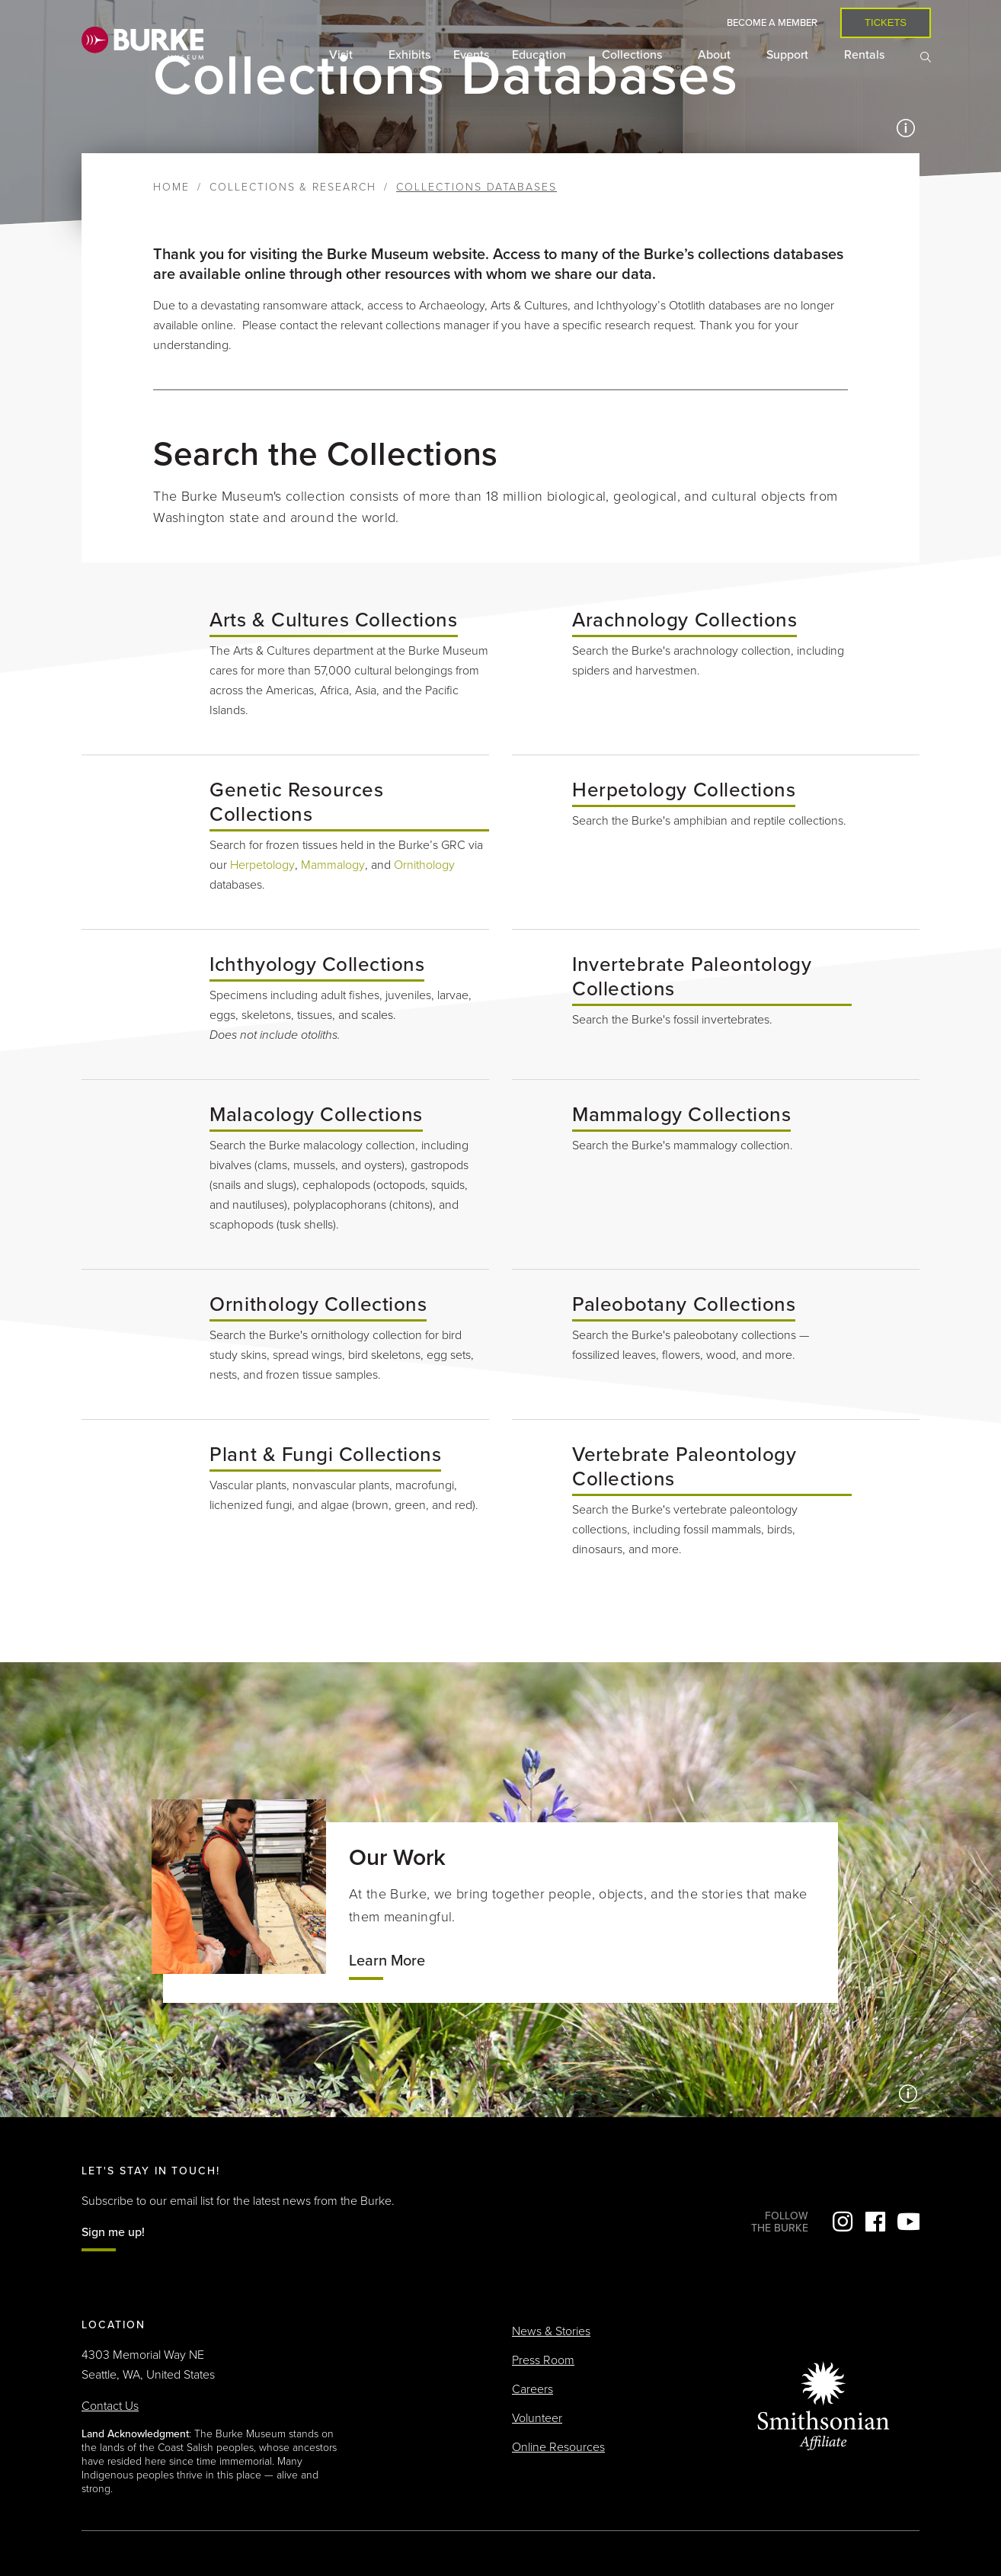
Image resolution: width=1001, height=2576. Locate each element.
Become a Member (772, 23)
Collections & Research (292, 187)
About (716, 54)
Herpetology (262, 865)
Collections (633, 54)
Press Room (543, 2360)
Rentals (865, 54)
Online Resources (558, 2447)
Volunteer (537, 2418)
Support (788, 54)
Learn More (387, 1961)
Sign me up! (113, 2232)
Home (171, 187)
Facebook (875, 2221)
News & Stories (551, 2331)
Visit (342, 54)
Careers (532, 2389)
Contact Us (110, 2406)
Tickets (886, 22)
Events (471, 54)
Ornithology (424, 865)
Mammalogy (333, 865)
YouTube (908, 2221)
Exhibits (409, 54)
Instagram (842, 2221)
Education (540, 54)
